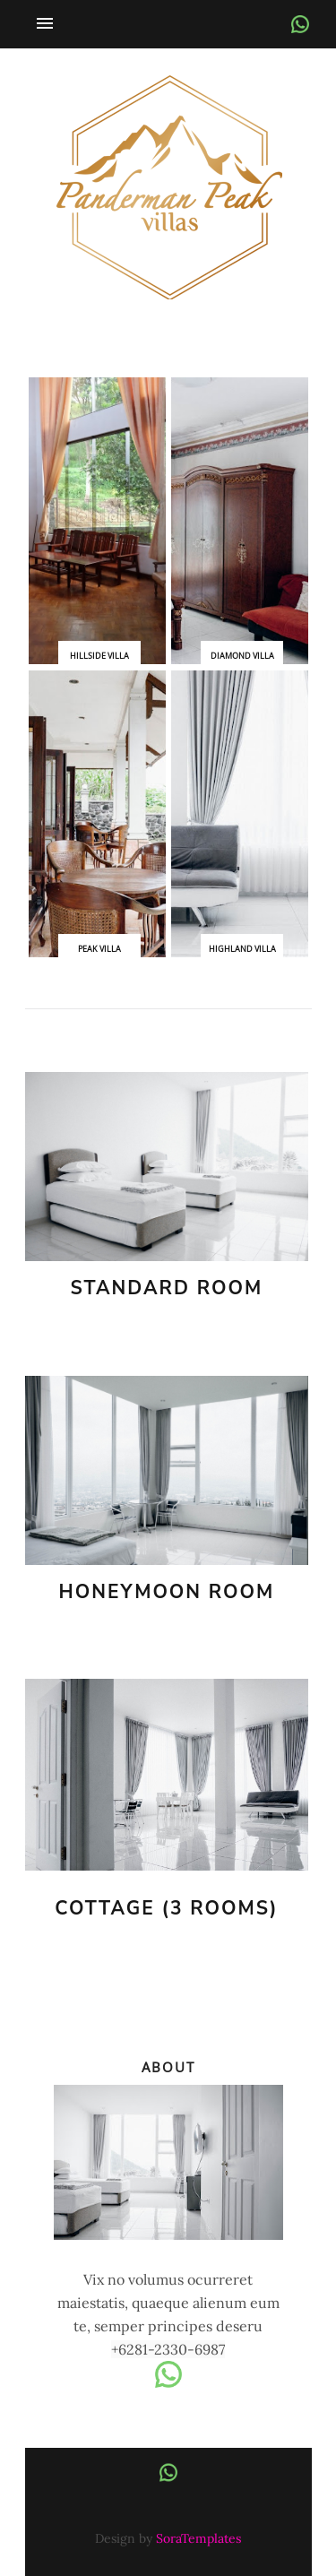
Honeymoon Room (167, 1592)
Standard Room (167, 1288)
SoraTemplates (198, 2538)
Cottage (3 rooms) (166, 1909)
